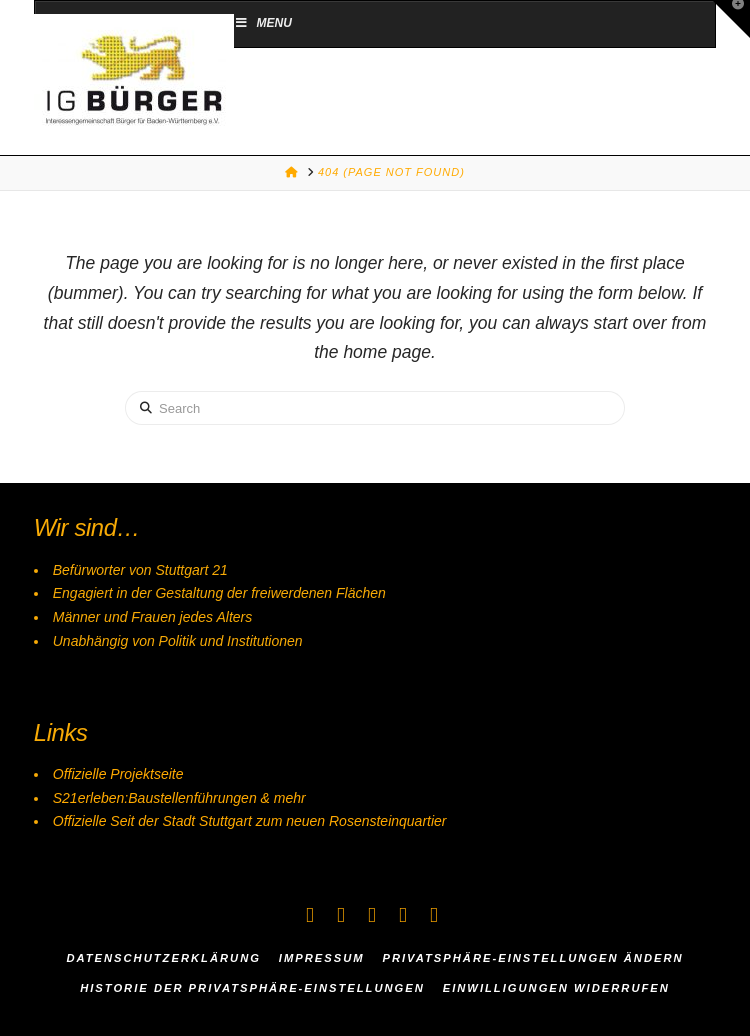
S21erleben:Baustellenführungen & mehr (179, 798)
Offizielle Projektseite (118, 774)
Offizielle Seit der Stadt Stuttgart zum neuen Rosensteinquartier (250, 821)
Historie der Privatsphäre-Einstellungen (252, 988)
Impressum (322, 958)
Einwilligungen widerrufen (556, 988)
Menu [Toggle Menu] (263, 23)
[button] (731, 19)
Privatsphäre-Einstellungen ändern (532, 958)
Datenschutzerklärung (163, 958)
